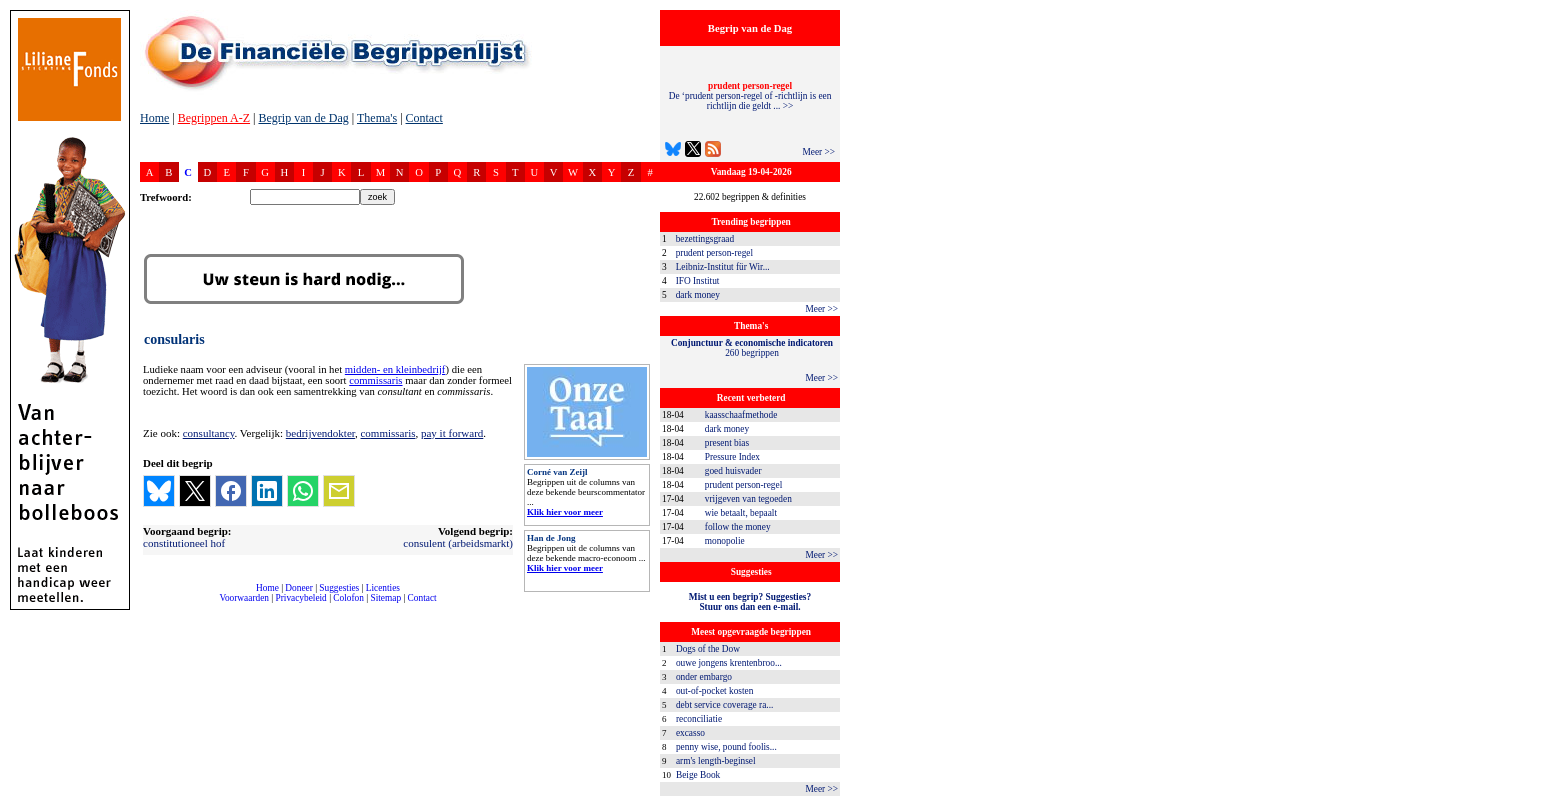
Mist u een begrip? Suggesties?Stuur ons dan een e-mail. (750, 602)
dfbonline (1533, 790)
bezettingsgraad (705, 239)
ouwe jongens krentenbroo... (729, 663)
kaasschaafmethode (741, 415)
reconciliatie (699, 719)
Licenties (383, 588)
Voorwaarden (244, 598)
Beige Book (698, 775)
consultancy (209, 433)
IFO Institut (698, 281)
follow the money (738, 527)
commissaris (375, 380)
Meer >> (818, 152)
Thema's (377, 118)
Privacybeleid (301, 598)
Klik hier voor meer (565, 512)
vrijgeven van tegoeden (748, 499)
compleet (150, 605)
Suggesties (339, 588)
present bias (727, 443)
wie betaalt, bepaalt (741, 513)
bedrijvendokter (320, 433)
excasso (690, 733)
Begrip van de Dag (303, 118)
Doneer (298, 588)
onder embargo (704, 677)
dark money (698, 295)
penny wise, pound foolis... (726, 747)
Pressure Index (732, 457)
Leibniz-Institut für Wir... (723, 267)
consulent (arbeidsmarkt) (458, 543)
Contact (424, 118)
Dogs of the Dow (708, 649)
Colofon (348, 598)
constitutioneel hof (184, 543)
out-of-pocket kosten (714, 691)
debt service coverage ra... (724, 705)
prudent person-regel (714, 253)
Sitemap (385, 598)
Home (154, 118)
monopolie (725, 541)
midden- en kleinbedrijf (395, 369)
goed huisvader (733, 471)
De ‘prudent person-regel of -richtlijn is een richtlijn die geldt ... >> (750, 96)
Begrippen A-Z (214, 118)
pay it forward (452, 433)
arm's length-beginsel (716, 761)
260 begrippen (752, 348)
